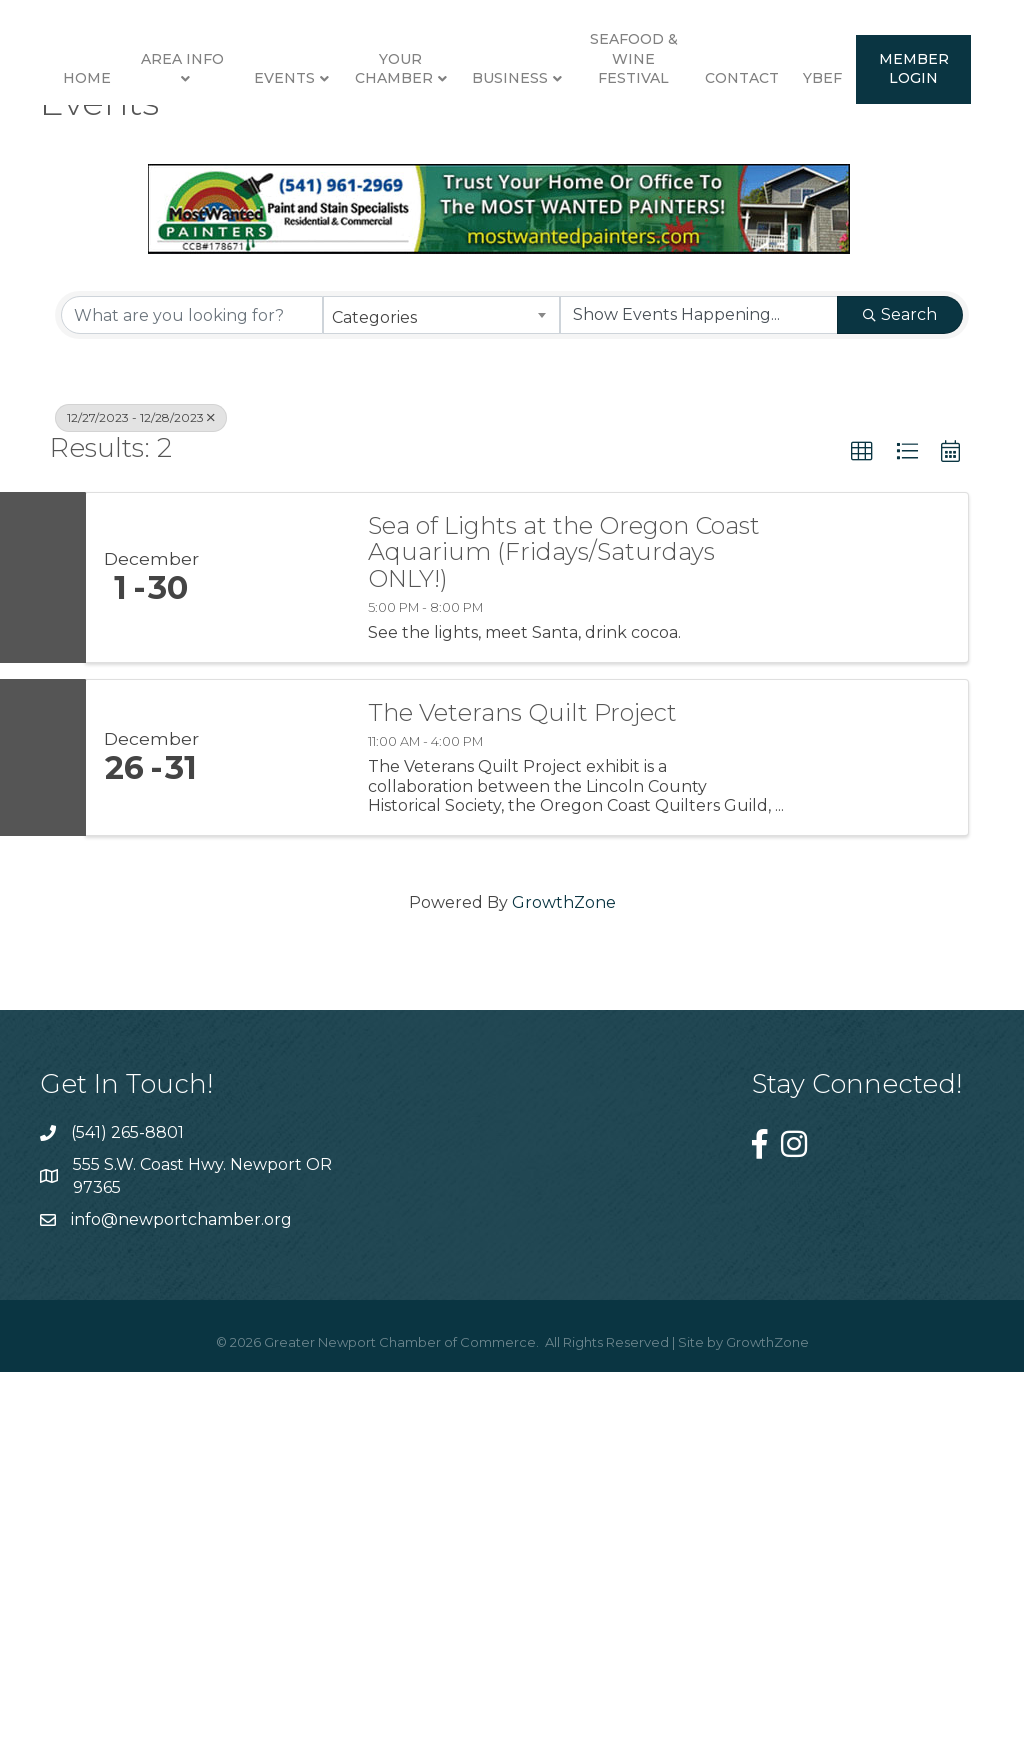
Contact (421, 346)
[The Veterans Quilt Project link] (282, 1144)
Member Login (593, 336)
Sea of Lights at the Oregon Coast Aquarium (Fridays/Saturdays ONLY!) (564, 938)
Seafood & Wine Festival (923, 137)
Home (77, 158)
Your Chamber (384, 148)
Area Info (172, 138)
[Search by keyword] (192, 702)
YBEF (501, 346)
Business (800, 158)
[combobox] (441, 702)
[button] (862, 839)
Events (274, 158)
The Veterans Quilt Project (522, 1100)
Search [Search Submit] (900, 701)
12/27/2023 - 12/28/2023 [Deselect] (141, 804)
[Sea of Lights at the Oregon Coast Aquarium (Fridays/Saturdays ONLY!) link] (282, 963)
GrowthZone (564, 1289)
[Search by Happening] (699, 702)
